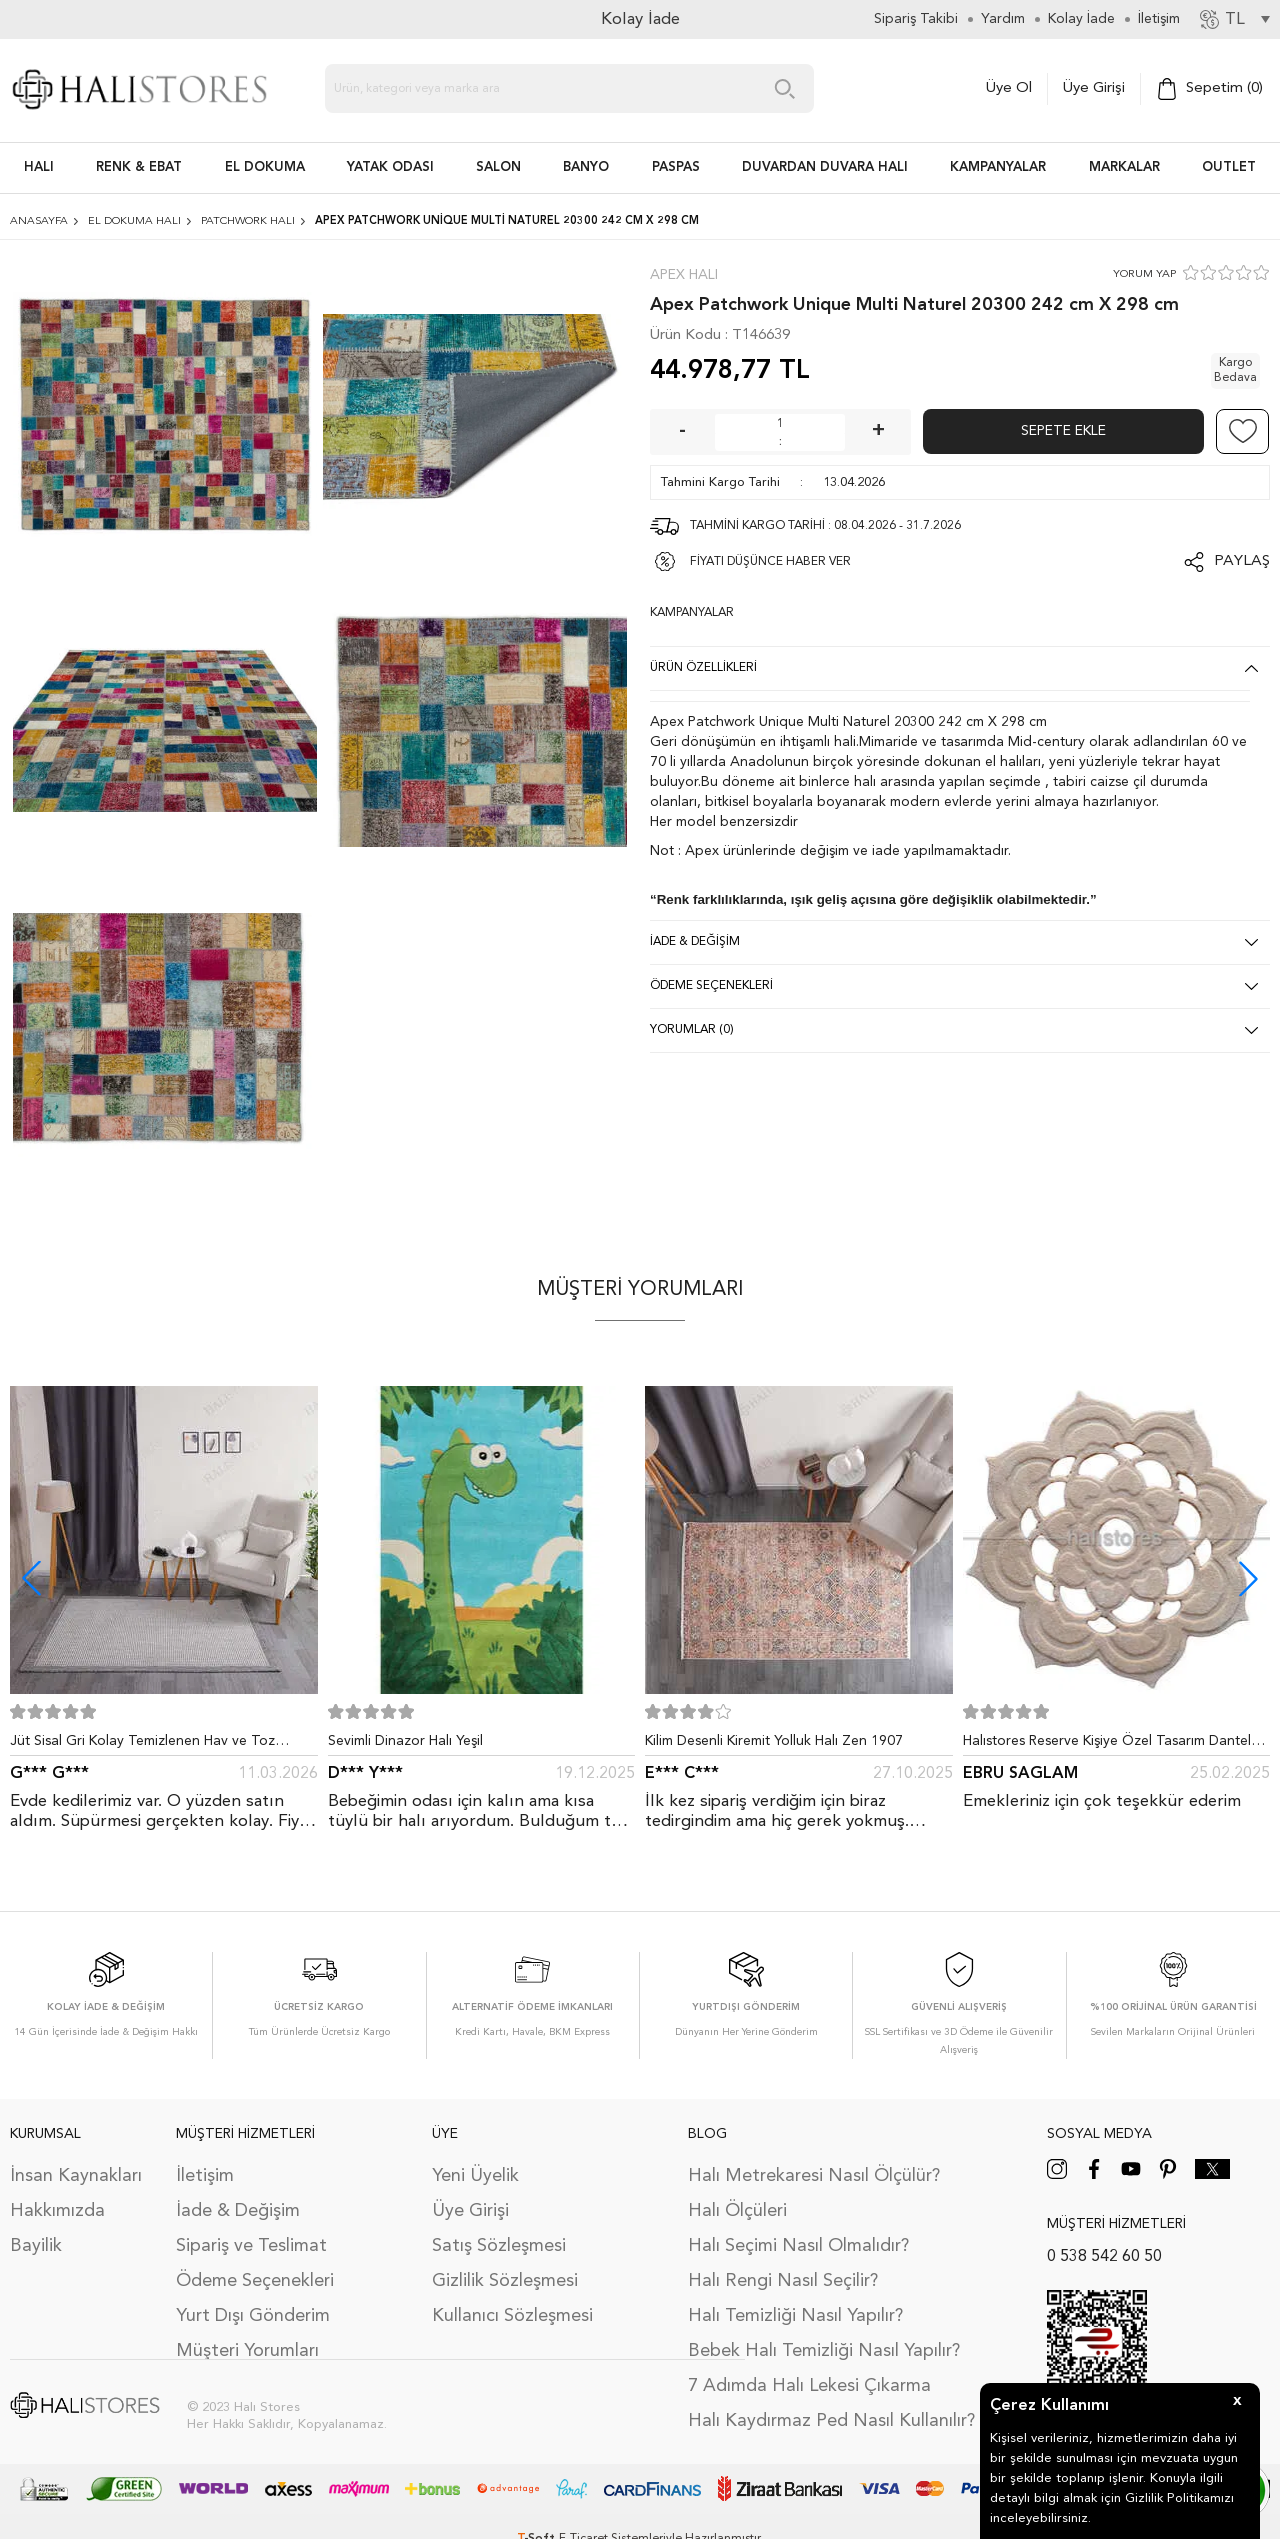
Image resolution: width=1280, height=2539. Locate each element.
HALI (39, 167)
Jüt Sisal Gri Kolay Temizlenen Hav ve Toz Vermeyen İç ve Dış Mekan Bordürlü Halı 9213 (154, 1745)
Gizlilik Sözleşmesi (505, 2281)
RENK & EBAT (139, 167)
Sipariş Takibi (916, 19)
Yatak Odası (390, 167)
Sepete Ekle (1063, 431)
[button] (1248, 1578)
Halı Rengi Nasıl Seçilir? (783, 2281)
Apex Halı (684, 275)
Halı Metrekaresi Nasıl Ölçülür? (814, 2176)
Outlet (1229, 167)
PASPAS (676, 167)
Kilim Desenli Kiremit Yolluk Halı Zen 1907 (774, 1741)
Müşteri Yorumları (247, 2351)
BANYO (586, 167)
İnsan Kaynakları (76, 2176)
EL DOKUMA (265, 167)
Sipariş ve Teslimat (251, 2246)
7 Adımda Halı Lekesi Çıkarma (809, 2386)
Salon (498, 167)
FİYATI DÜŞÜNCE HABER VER (770, 562)
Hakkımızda (57, 2211)
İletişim (205, 2176)
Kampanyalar (998, 167)
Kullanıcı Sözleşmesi (512, 2316)
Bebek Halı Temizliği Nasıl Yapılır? (824, 2351)
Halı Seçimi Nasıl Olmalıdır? (798, 2246)
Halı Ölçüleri (737, 2211)
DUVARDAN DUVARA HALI (825, 167)
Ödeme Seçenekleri (255, 2281)
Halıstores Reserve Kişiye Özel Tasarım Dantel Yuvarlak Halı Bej (1107, 1745)
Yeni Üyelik (475, 2176)
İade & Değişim (238, 2211)
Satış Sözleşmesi (499, 2246)
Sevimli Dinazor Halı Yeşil (405, 1741)
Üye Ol (1009, 88)
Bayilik (36, 2246)
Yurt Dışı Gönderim (253, 2316)
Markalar (1124, 167)
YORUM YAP (1144, 274)
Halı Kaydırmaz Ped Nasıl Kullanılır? (831, 2421)
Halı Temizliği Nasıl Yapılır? (795, 2316)
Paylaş (1242, 561)
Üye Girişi (1094, 88)
